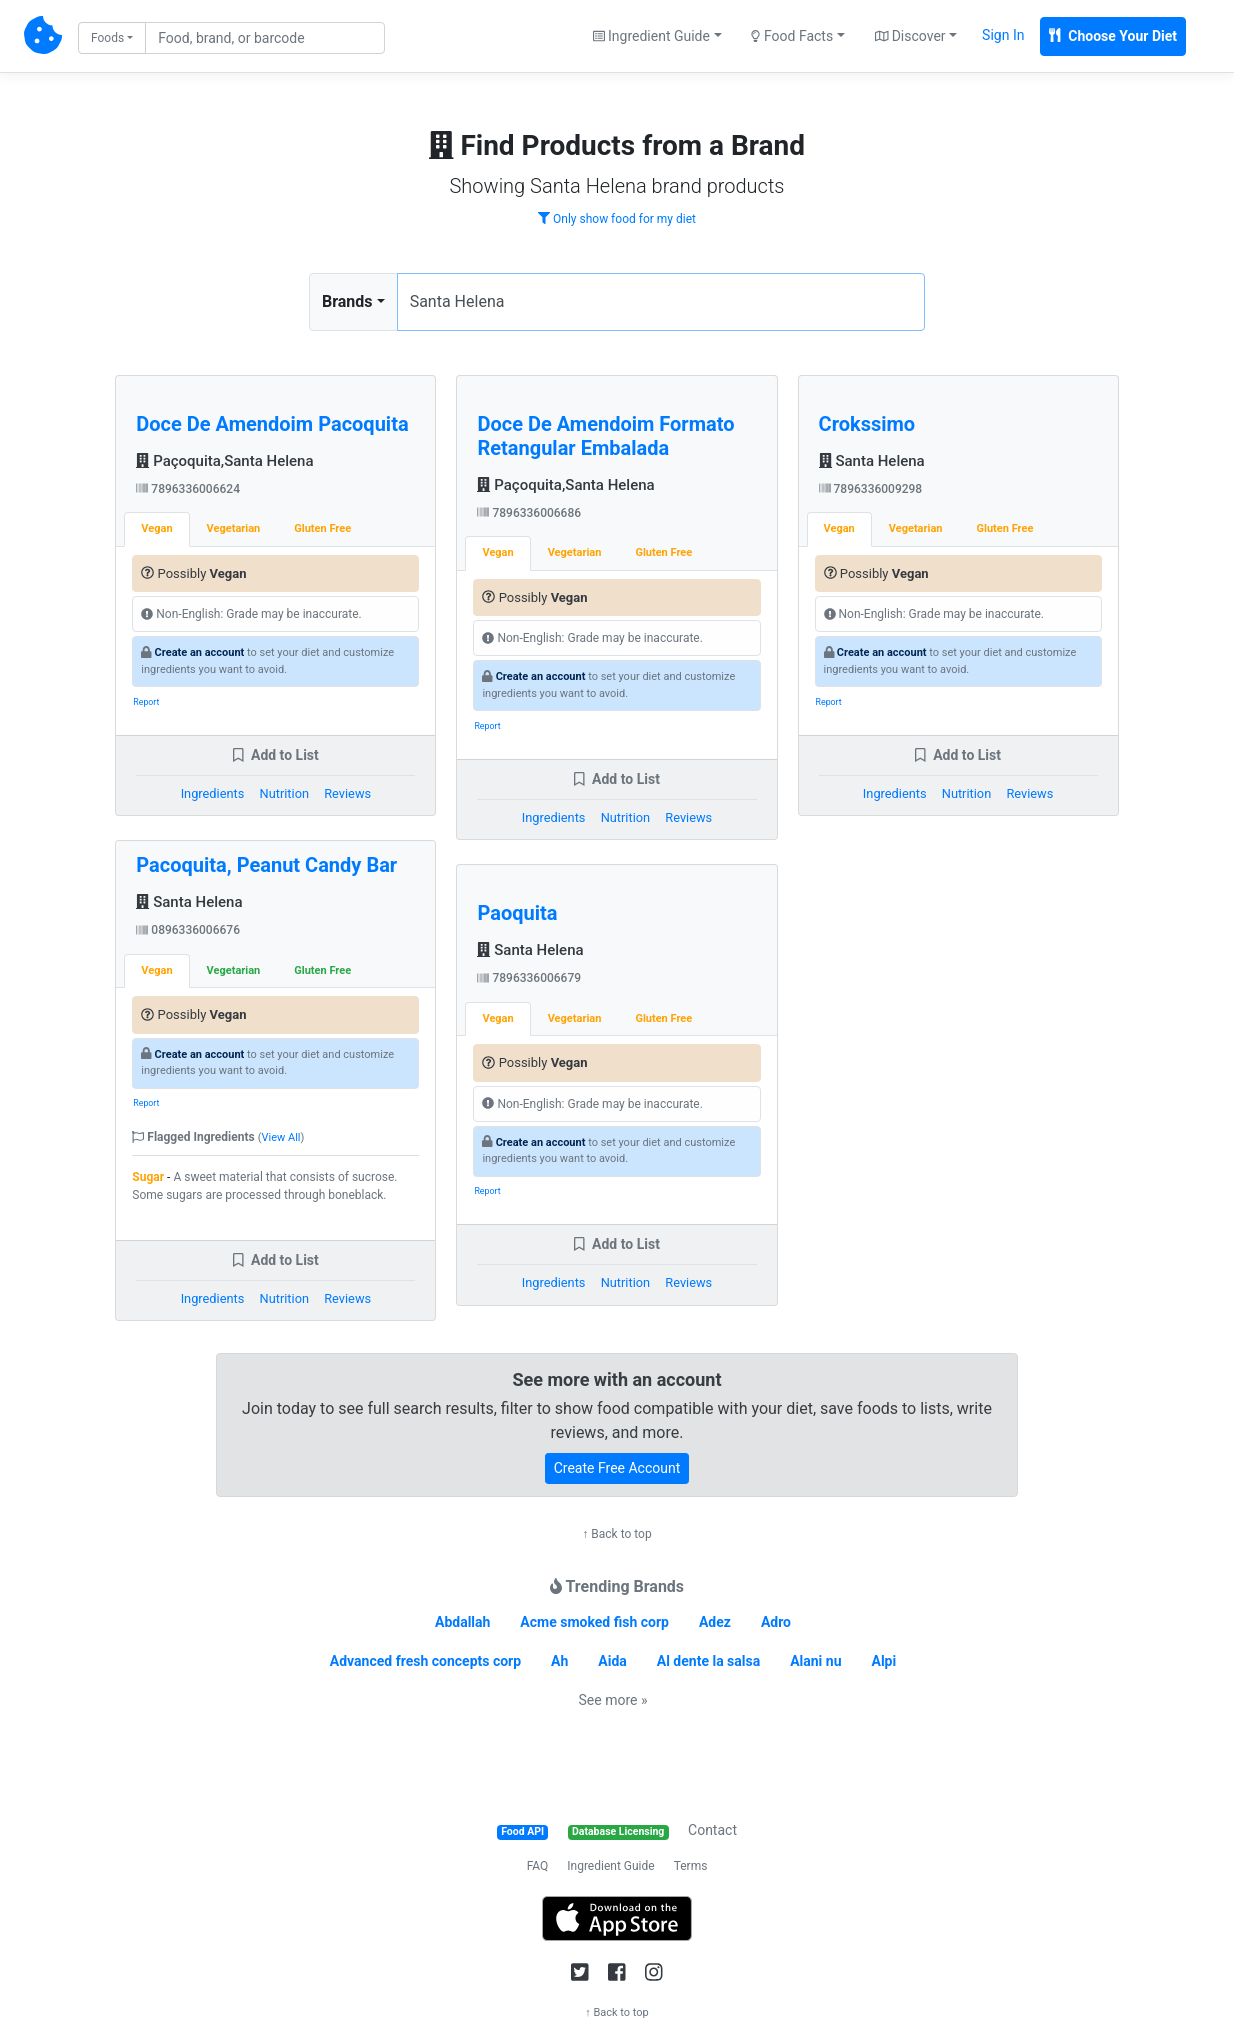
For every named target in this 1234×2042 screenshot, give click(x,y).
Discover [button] (910, 36)
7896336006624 (188, 489)
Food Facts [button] (792, 36)
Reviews (347, 793)
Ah (559, 1661)
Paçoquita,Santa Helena (224, 461)
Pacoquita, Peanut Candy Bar (266, 865)
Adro (776, 1622)
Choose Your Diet (1113, 36)
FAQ (538, 1866)
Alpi (883, 1661)
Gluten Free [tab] (322, 528)
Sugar (148, 1177)
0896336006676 (188, 930)
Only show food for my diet (617, 219)
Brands (347, 301)
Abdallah (462, 1622)
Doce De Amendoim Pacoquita (272, 424)
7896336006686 (529, 513)
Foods (107, 38)
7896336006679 (529, 978)
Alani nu (815, 1661)
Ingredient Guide (610, 1866)
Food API (522, 1831)
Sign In (1003, 35)
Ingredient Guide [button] (651, 36)
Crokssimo (867, 424)
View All (281, 1137)
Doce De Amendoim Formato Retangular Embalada (605, 436)
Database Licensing (618, 1831)
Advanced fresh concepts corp (425, 1661)
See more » (613, 1700)
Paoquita (517, 913)
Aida (612, 1661)
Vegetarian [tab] (234, 528)
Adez (715, 1622)
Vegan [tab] (156, 528)
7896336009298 (871, 489)
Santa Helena (189, 902)
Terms (691, 1866)
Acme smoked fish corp (594, 1622)
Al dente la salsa (708, 1661)
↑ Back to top (616, 1534)
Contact (712, 1830)
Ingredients (213, 793)
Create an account (200, 652)
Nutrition (284, 793)
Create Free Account (617, 1468)
